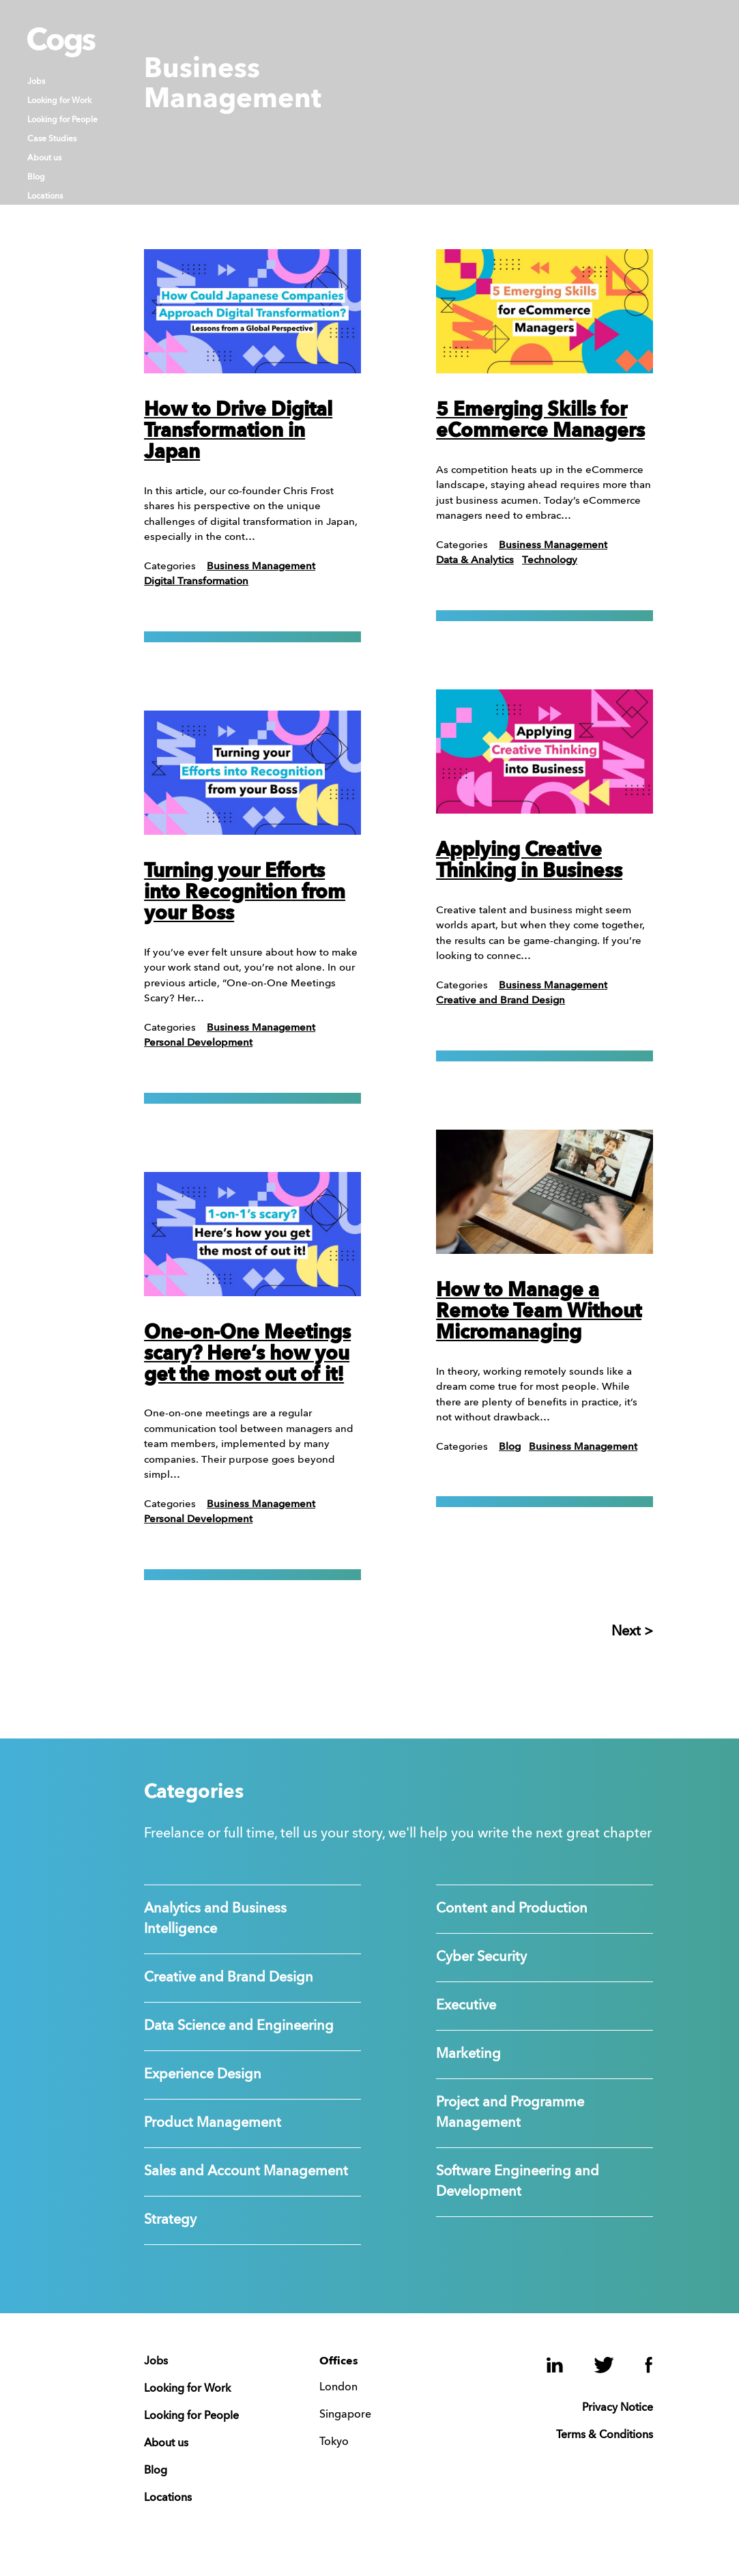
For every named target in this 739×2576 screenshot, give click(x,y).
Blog (36, 177)
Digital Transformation (196, 582)
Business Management (261, 567)
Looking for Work (59, 101)
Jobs (36, 82)
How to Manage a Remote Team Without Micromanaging (538, 1312)
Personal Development (198, 1043)
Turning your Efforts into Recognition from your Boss (244, 893)
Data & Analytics (475, 561)
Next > (632, 1632)
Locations (45, 196)
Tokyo (334, 2442)
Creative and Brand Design (500, 1001)
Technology (549, 561)
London (338, 2387)
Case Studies (51, 139)
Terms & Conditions (604, 2435)
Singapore (345, 2414)
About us (44, 158)
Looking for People (62, 120)
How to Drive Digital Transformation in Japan (238, 432)
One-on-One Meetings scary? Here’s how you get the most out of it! (247, 1355)
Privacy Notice (617, 2408)
